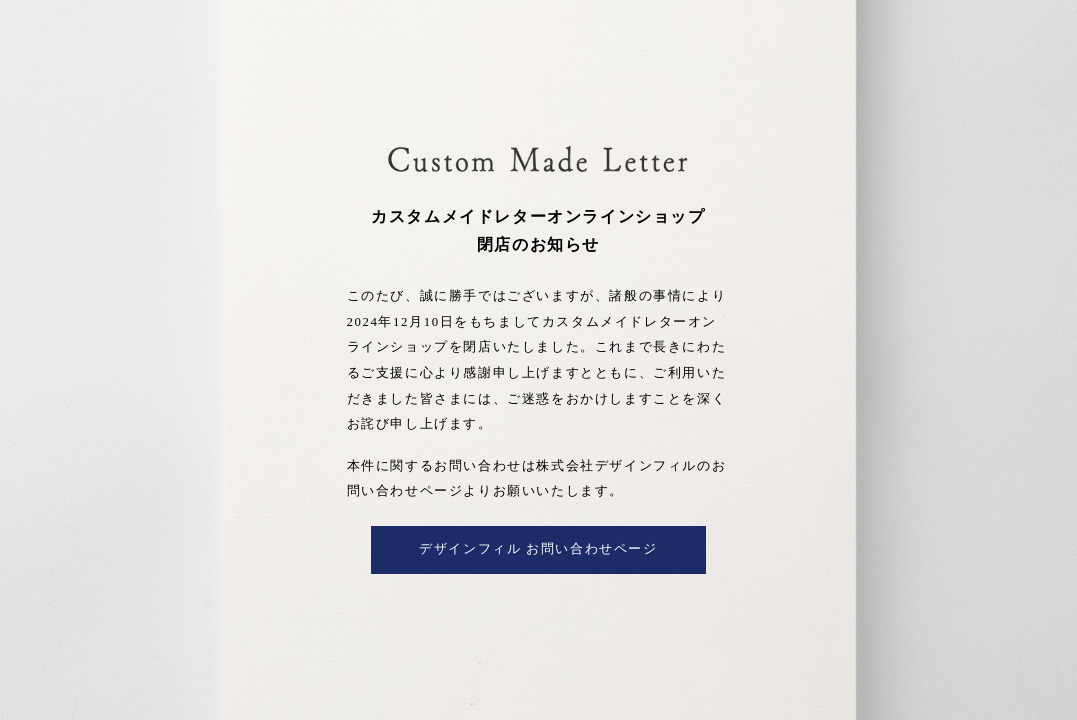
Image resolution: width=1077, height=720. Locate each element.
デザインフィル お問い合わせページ (538, 549)
